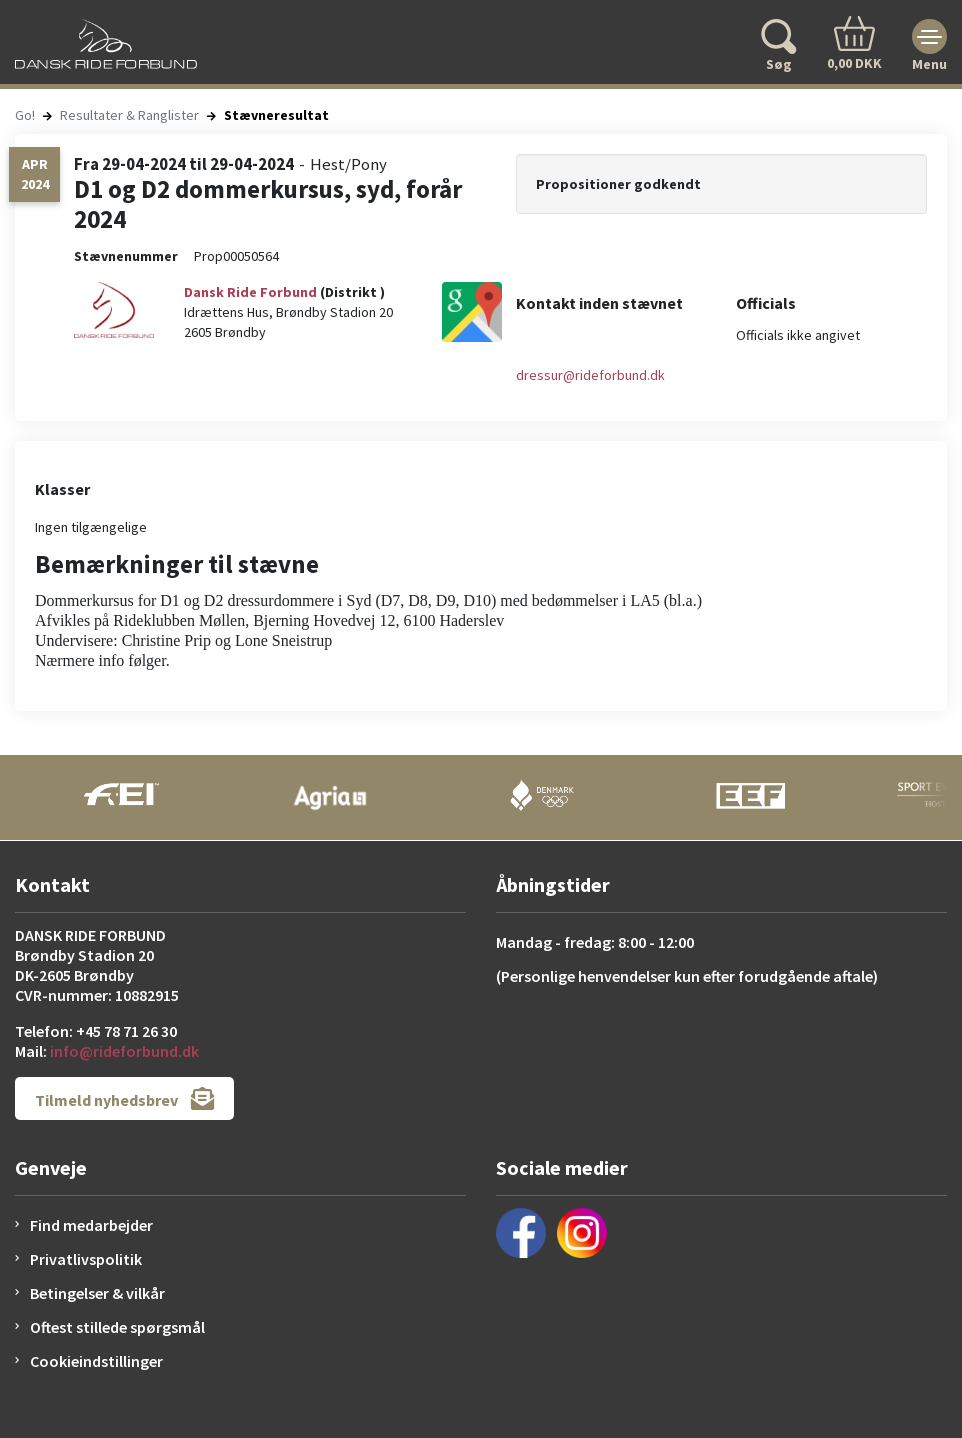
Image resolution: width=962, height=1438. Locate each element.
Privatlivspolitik (86, 1259)
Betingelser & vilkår (97, 1293)
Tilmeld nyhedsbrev (124, 1098)
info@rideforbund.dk (124, 1051)
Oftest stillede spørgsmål (117, 1327)
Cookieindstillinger (96, 1361)
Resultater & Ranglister (129, 115)
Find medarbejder (91, 1225)
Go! (25, 115)
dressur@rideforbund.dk (590, 375)
